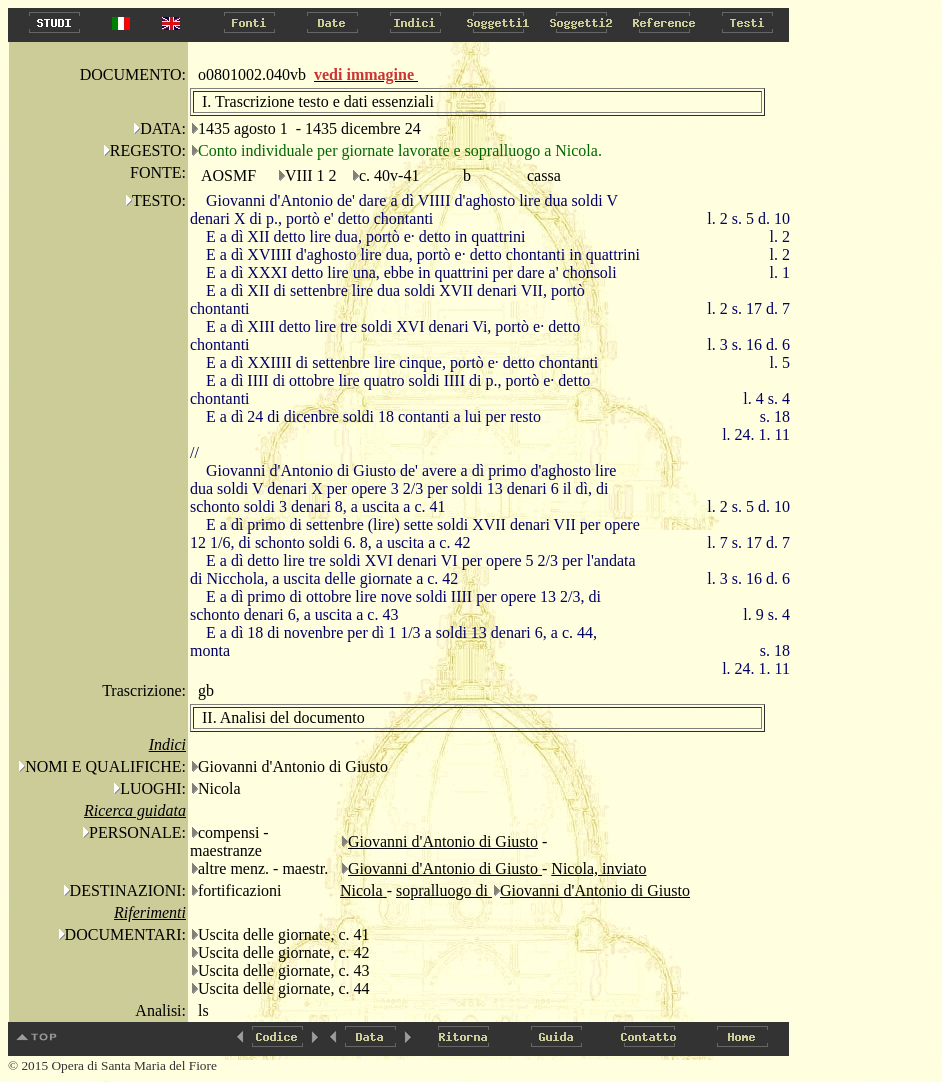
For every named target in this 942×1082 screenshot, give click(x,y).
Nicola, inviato (598, 868)
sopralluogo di (444, 890)
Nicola (363, 890)
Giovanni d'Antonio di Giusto (443, 841)
